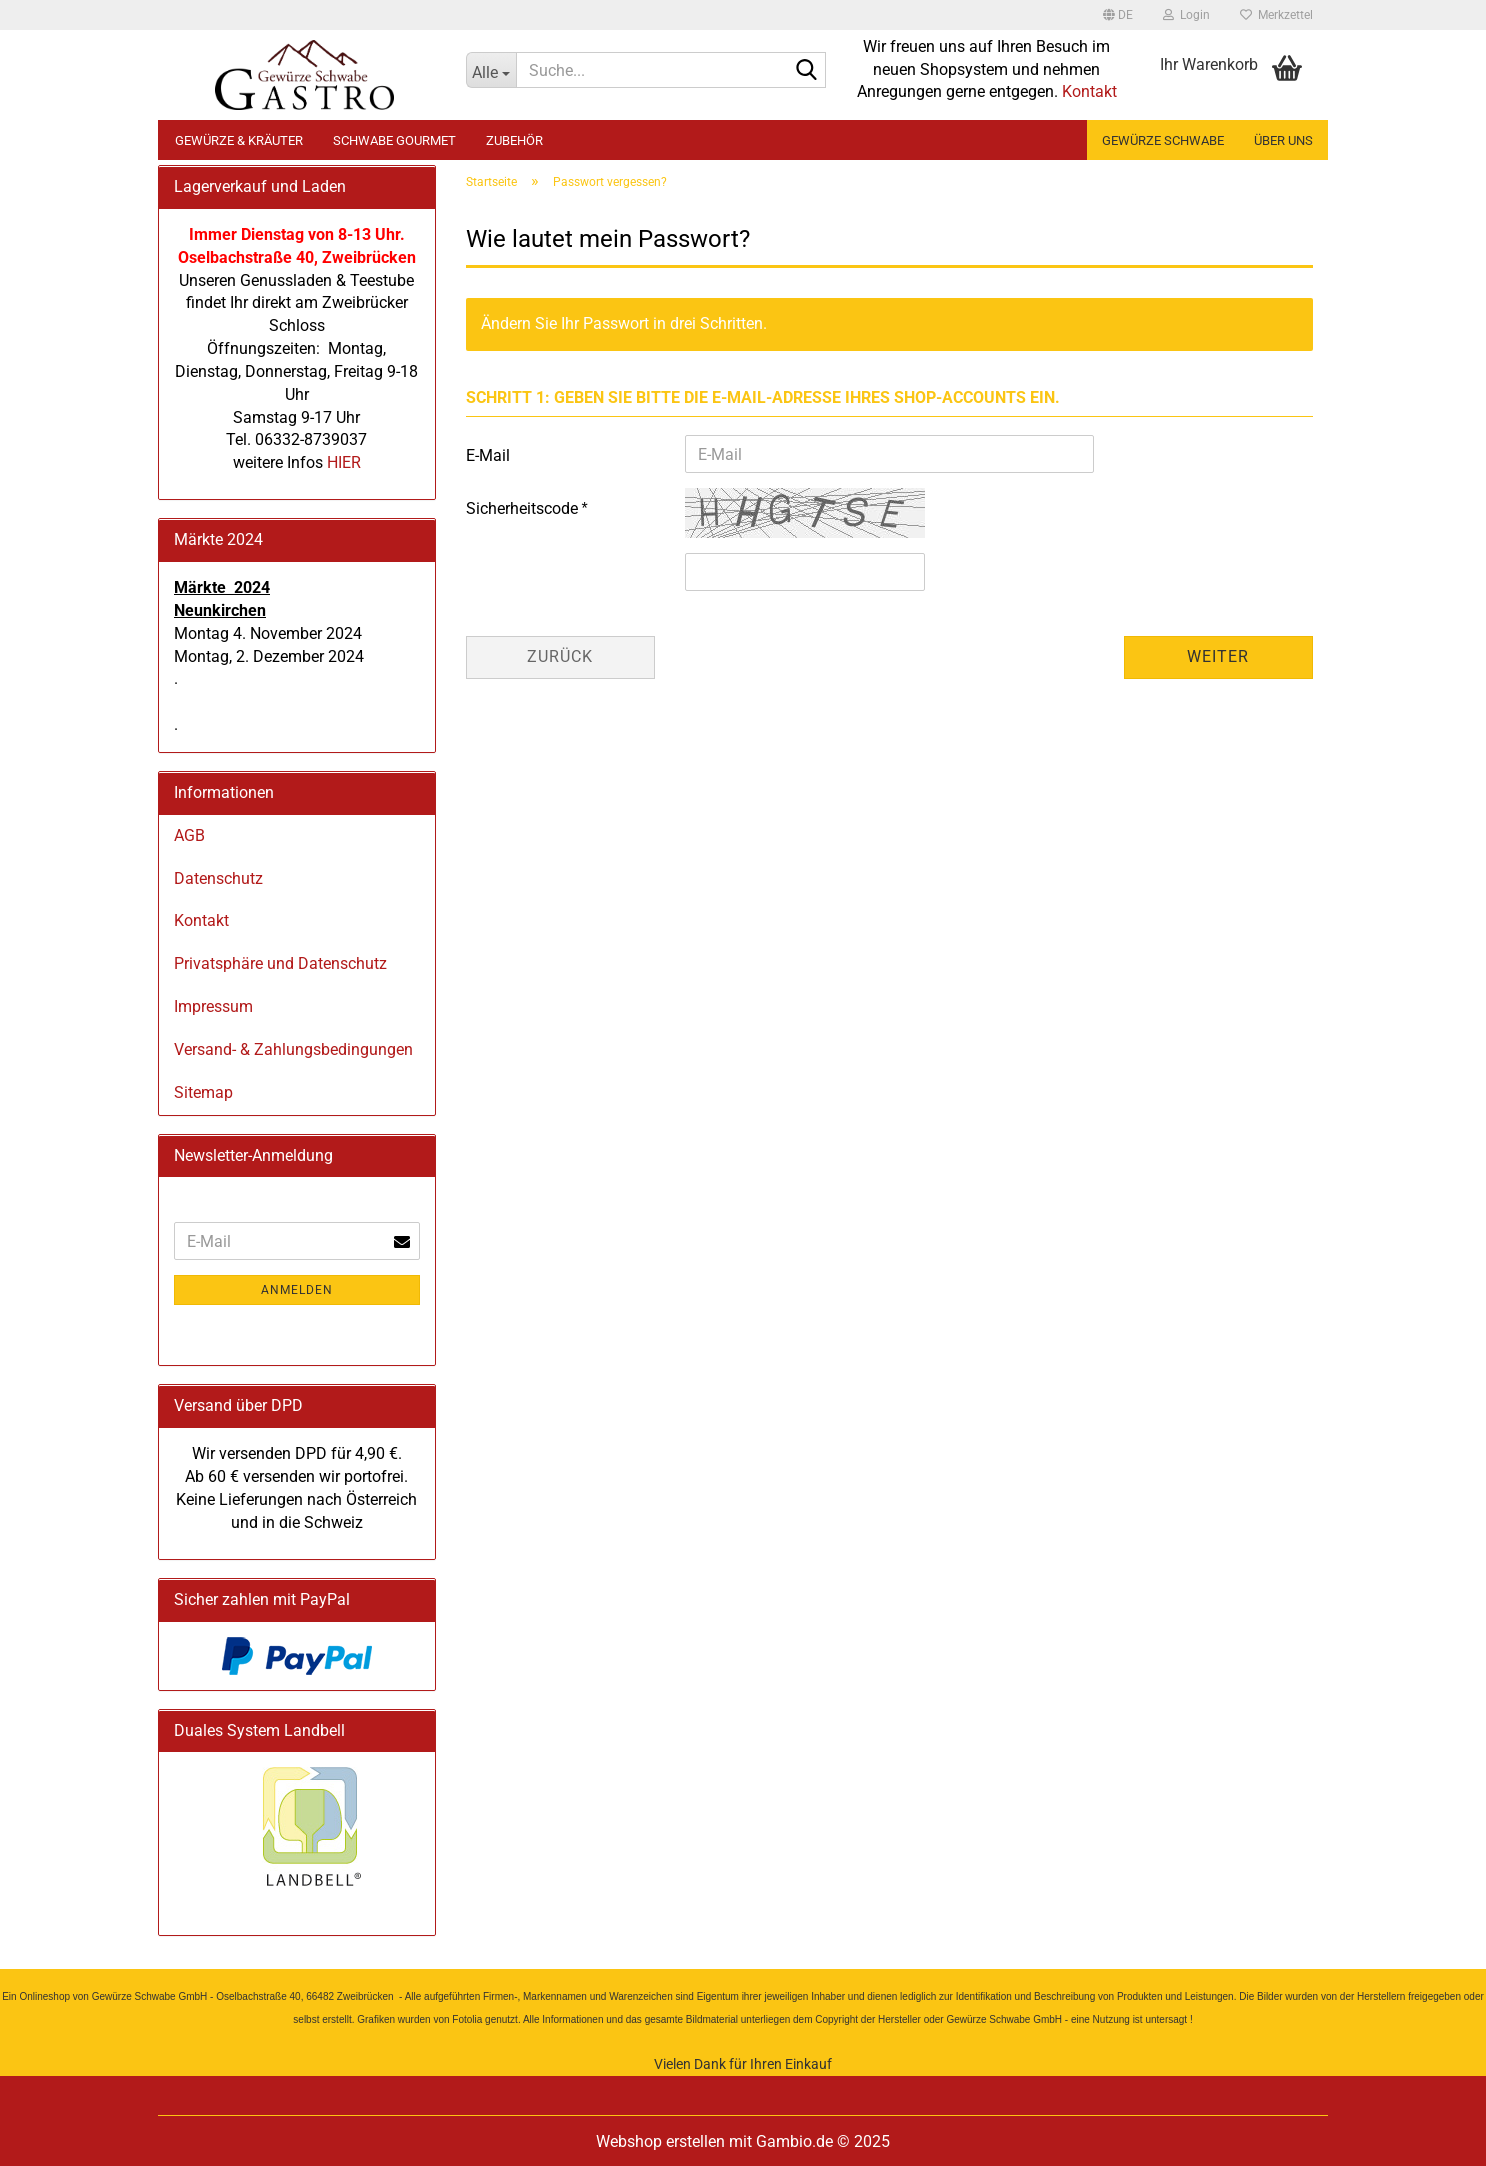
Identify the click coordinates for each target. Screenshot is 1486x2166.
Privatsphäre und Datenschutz (280, 963)
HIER (342, 462)
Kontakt (1089, 91)
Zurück (560, 656)
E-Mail (488, 455)
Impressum (213, 1006)
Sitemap (203, 1092)
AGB (189, 835)
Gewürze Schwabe (1163, 140)
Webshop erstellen (660, 2141)
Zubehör (514, 140)
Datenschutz (218, 878)
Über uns (1283, 140)
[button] (1118, 15)
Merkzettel (1276, 15)
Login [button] (1186, 15)
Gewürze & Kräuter (239, 140)
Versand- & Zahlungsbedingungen (293, 1049)
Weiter (1218, 656)
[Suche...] (491, 70)
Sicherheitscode (524, 508)
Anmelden (297, 1290)
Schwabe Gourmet (394, 140)
